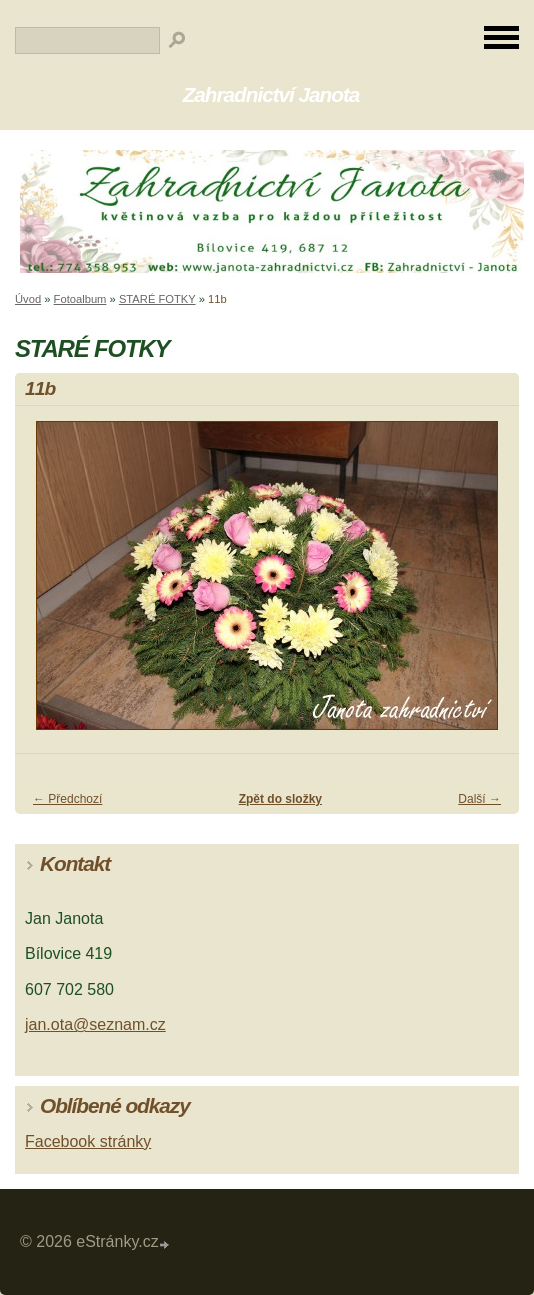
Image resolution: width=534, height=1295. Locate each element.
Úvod (28, 299)
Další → (479, 799)
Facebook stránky (88, 1141)
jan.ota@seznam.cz (95, 1024)
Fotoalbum (80, 299)
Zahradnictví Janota (271, 94)
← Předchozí (67, 799)
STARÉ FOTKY (157, 299)
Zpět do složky (280, 799)
